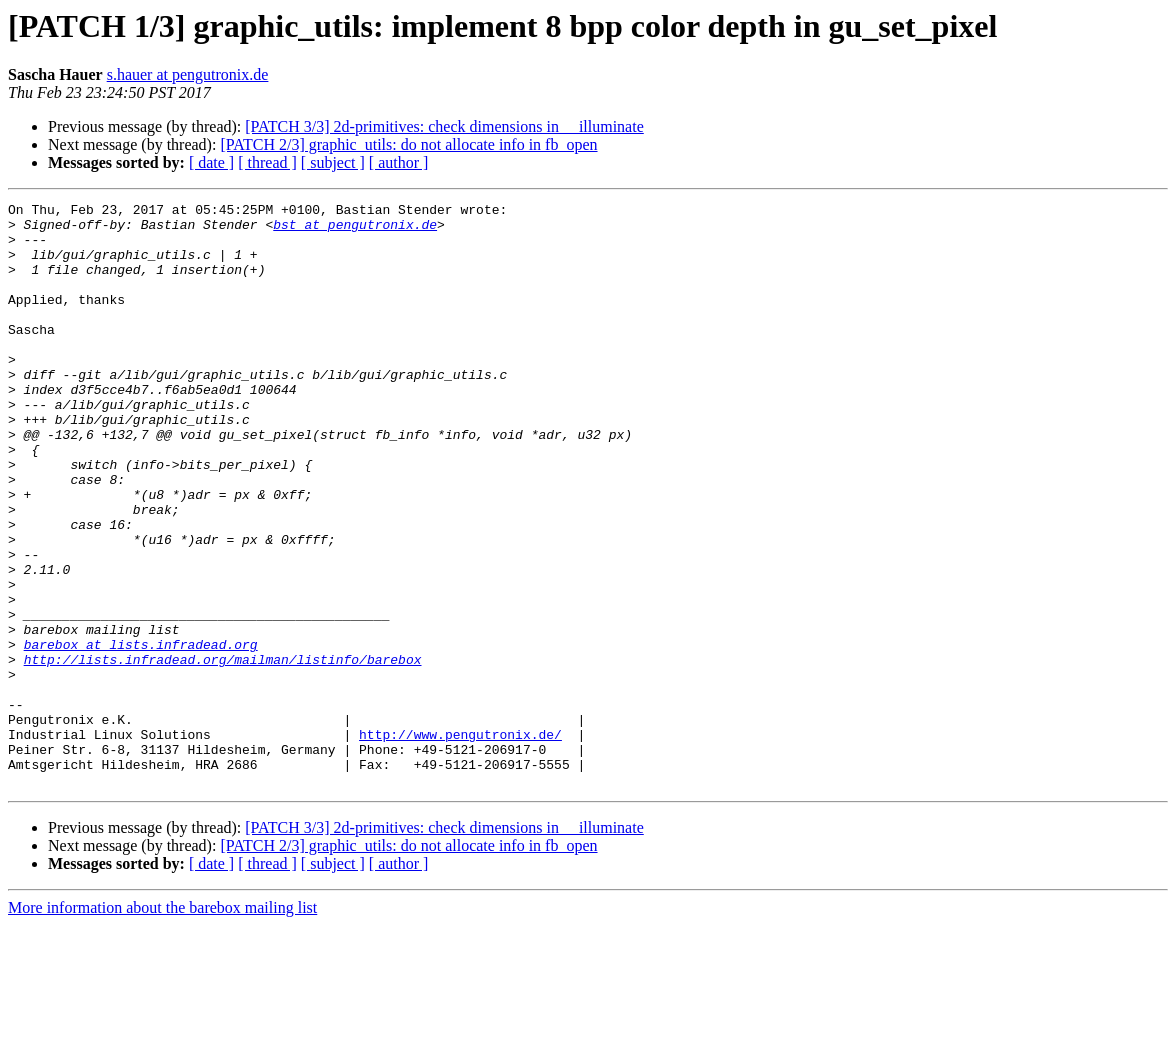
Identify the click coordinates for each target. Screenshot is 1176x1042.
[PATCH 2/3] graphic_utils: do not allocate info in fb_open (408, 144)
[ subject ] (333, 162)
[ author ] (399, 162)
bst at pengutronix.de (355, 230)
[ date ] (211, 162)
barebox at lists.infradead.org (141, 734)
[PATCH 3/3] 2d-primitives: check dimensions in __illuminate (444, 126)
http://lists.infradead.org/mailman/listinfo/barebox (223, 752)
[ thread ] (267, 162)
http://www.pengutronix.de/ (460, 842)
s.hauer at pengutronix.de (188, 74)
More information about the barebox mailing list (162, 1024)
